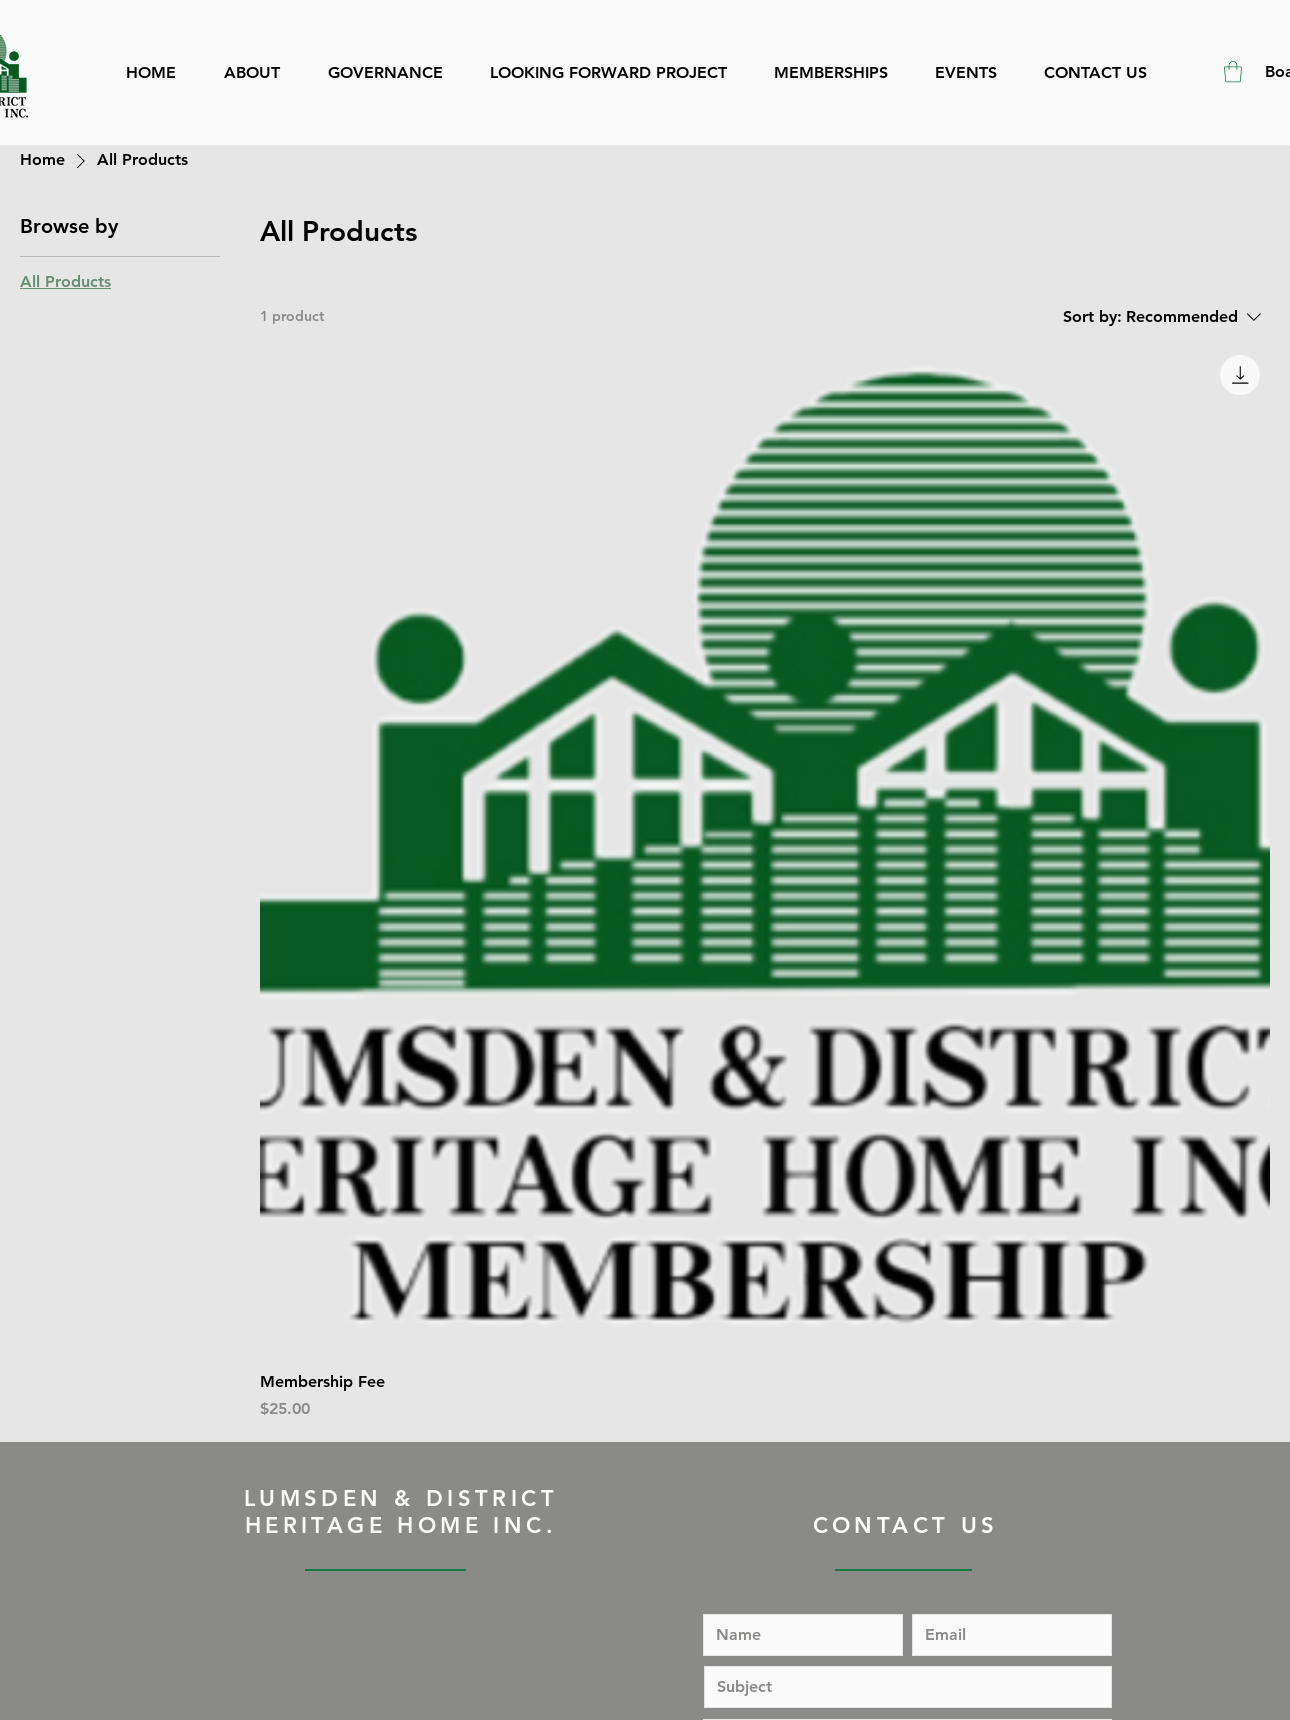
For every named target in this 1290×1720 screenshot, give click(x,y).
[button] (1233, 71)
